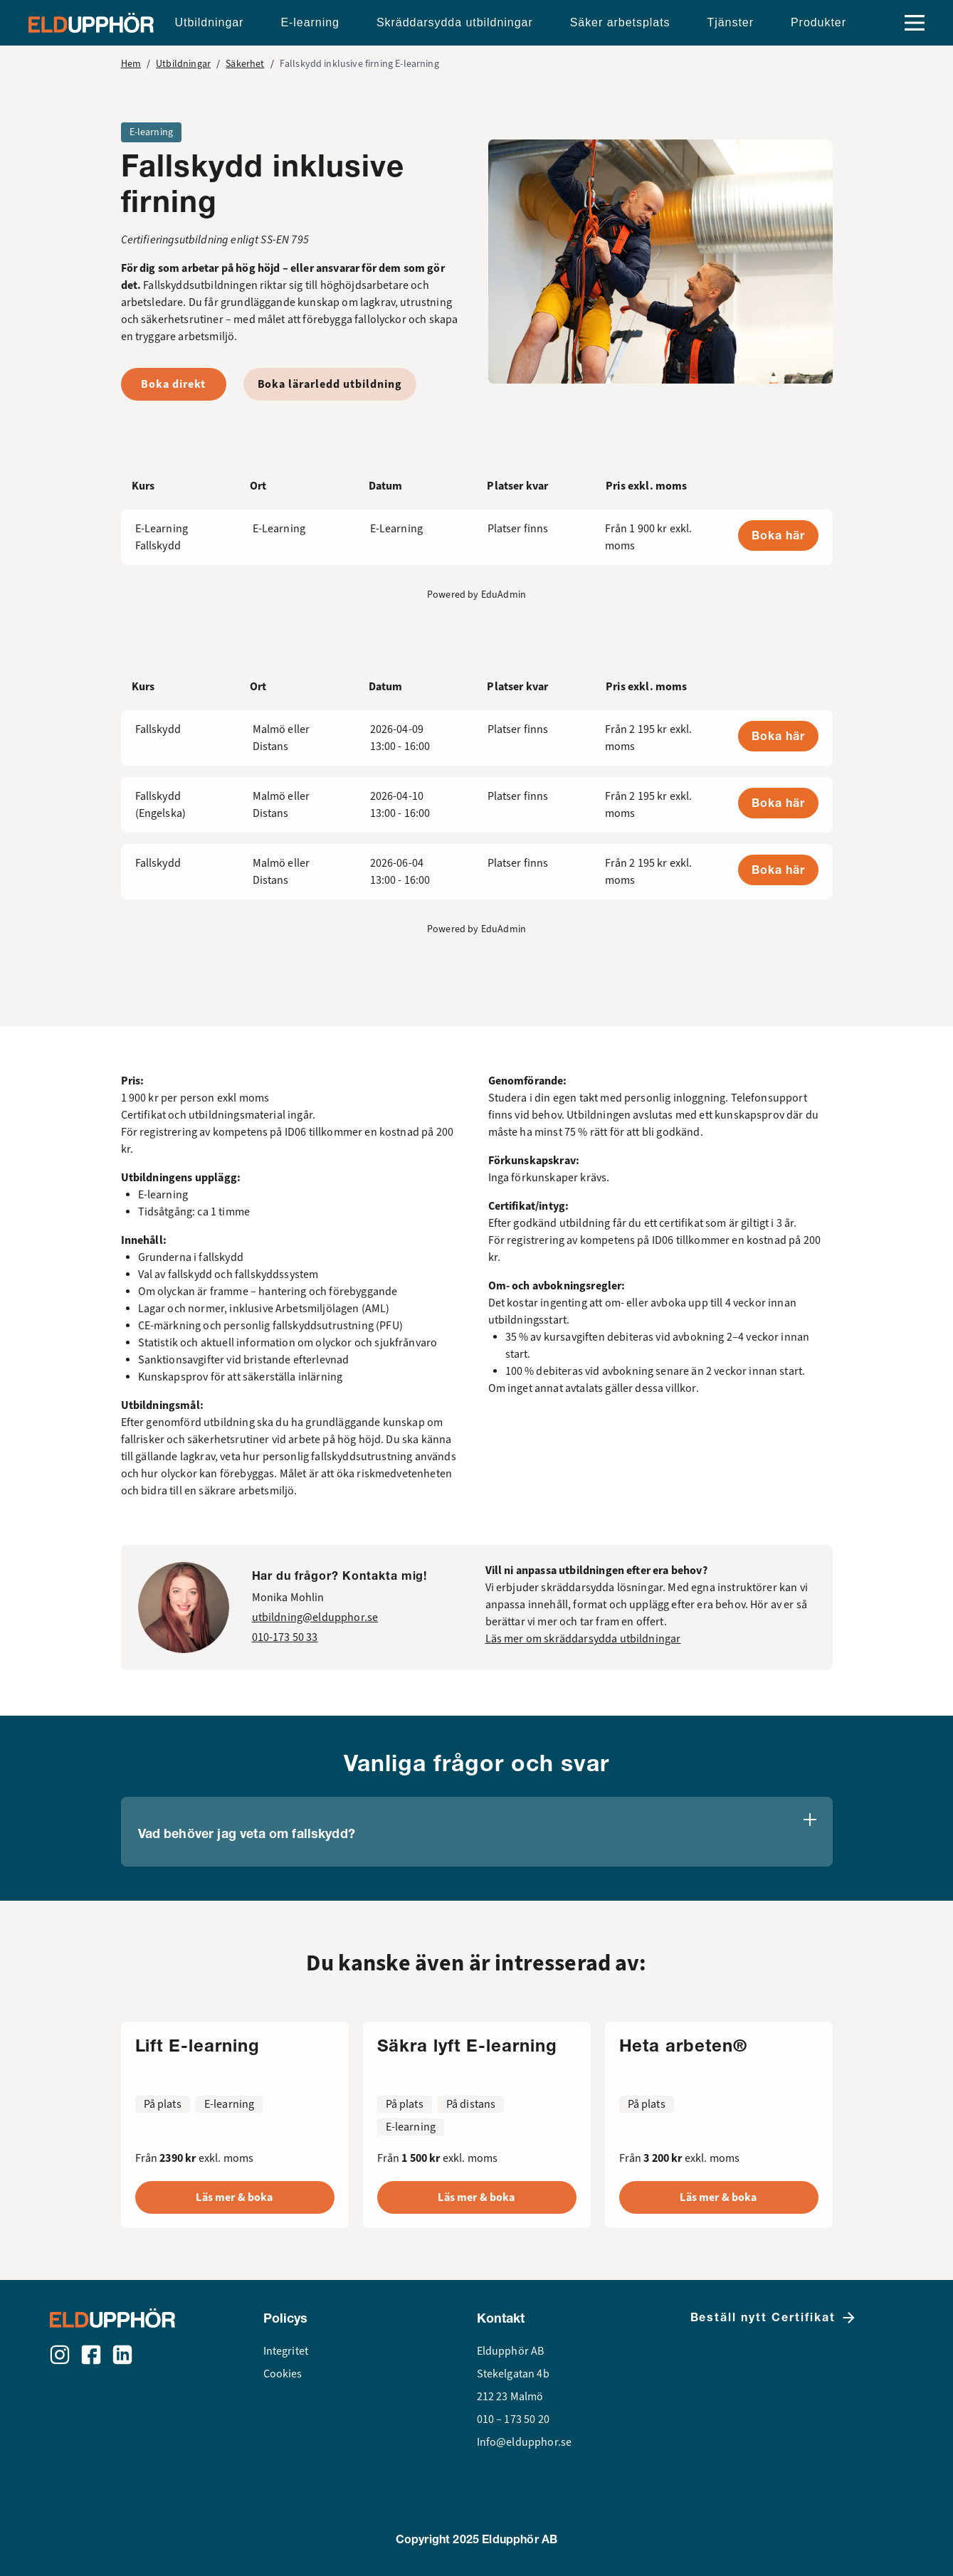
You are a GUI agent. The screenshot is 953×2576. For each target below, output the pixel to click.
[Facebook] (91, 2355)
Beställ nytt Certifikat (774, 2317)
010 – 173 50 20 (513, 2419)
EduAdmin (503, 594)
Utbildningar (183, 64)
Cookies (282, 2374)
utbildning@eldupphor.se (315, 1617)
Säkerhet (245, 64)
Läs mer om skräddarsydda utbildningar (583, 1639)
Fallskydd (158, 729)
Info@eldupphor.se (524, 2442)
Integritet (286, 2351)
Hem (131, 64)
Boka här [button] (778, 535)
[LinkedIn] (122, 2355)
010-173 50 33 (285, 1637)
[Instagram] (60, 2355)
